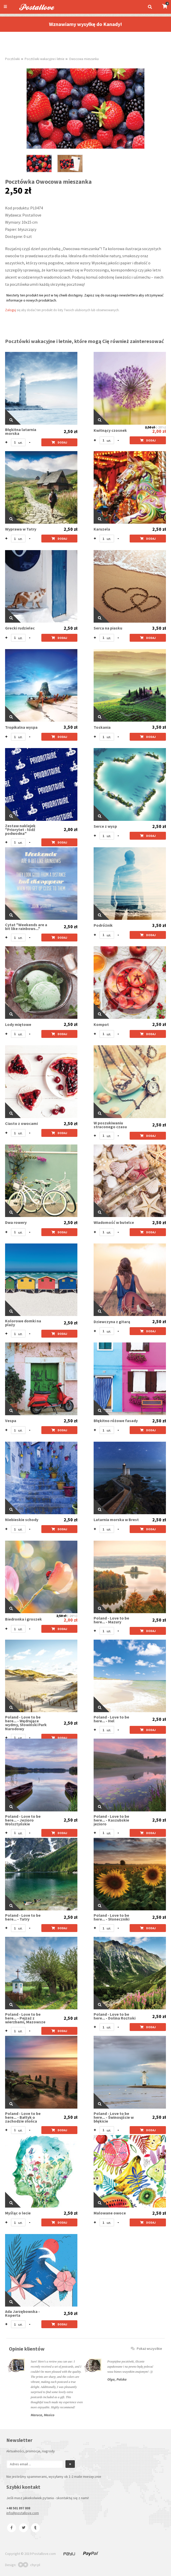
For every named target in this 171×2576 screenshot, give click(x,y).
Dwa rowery (16, 1222)
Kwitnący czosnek (110, 430)
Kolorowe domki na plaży (23, 1323)
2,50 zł (70, 431)
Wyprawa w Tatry (20, 529)
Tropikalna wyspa (21, 727)
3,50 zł (159, 628)
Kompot (101, 1024)
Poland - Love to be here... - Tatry (23, 1917)
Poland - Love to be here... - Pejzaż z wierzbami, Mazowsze (25, 2018)
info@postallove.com (22, 2513)
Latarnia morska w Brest (116, 1520)
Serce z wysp (105, 826)
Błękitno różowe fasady (116, 1421)
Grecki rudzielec (20, 628)
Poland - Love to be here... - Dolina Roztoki (114, 2016)
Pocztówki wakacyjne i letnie (44, 59)
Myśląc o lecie (18, 2213)
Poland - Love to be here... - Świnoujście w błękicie (114, 2117)
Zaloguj (10, 310)
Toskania (102, 727)
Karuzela (102, 529)
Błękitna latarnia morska (20, 431)
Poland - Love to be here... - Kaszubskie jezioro (111, 1820)
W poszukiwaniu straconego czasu (110, 1125)
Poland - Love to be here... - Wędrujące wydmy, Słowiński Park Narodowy (26, 1722)
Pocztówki (12, 59)
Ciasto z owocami (21, 1123)
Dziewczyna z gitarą (112, 1322)
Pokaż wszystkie (146, 2348)
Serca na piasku (108, 628)
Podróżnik (103, 925)
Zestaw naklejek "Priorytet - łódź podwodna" (20, 829)
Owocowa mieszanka (84, 59)
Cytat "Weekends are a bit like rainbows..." (26, 927)
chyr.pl (29, 2565)
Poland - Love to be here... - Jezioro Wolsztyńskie (23, 1820)
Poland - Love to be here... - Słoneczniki (111, 1917)
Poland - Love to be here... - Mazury (111, 1620)
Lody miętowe (18, 1024)
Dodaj (59, 442)
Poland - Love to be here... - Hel (111, 1719)
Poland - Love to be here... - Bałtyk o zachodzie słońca (23, 2117)
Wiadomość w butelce (114, 1222)
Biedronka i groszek (23, 1619)
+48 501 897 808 (18, 2508)
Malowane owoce (110, 2213)
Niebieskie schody (21, 1520)
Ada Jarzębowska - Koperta (22, 2313)
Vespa (10, 1421)
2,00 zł (159, 431)
